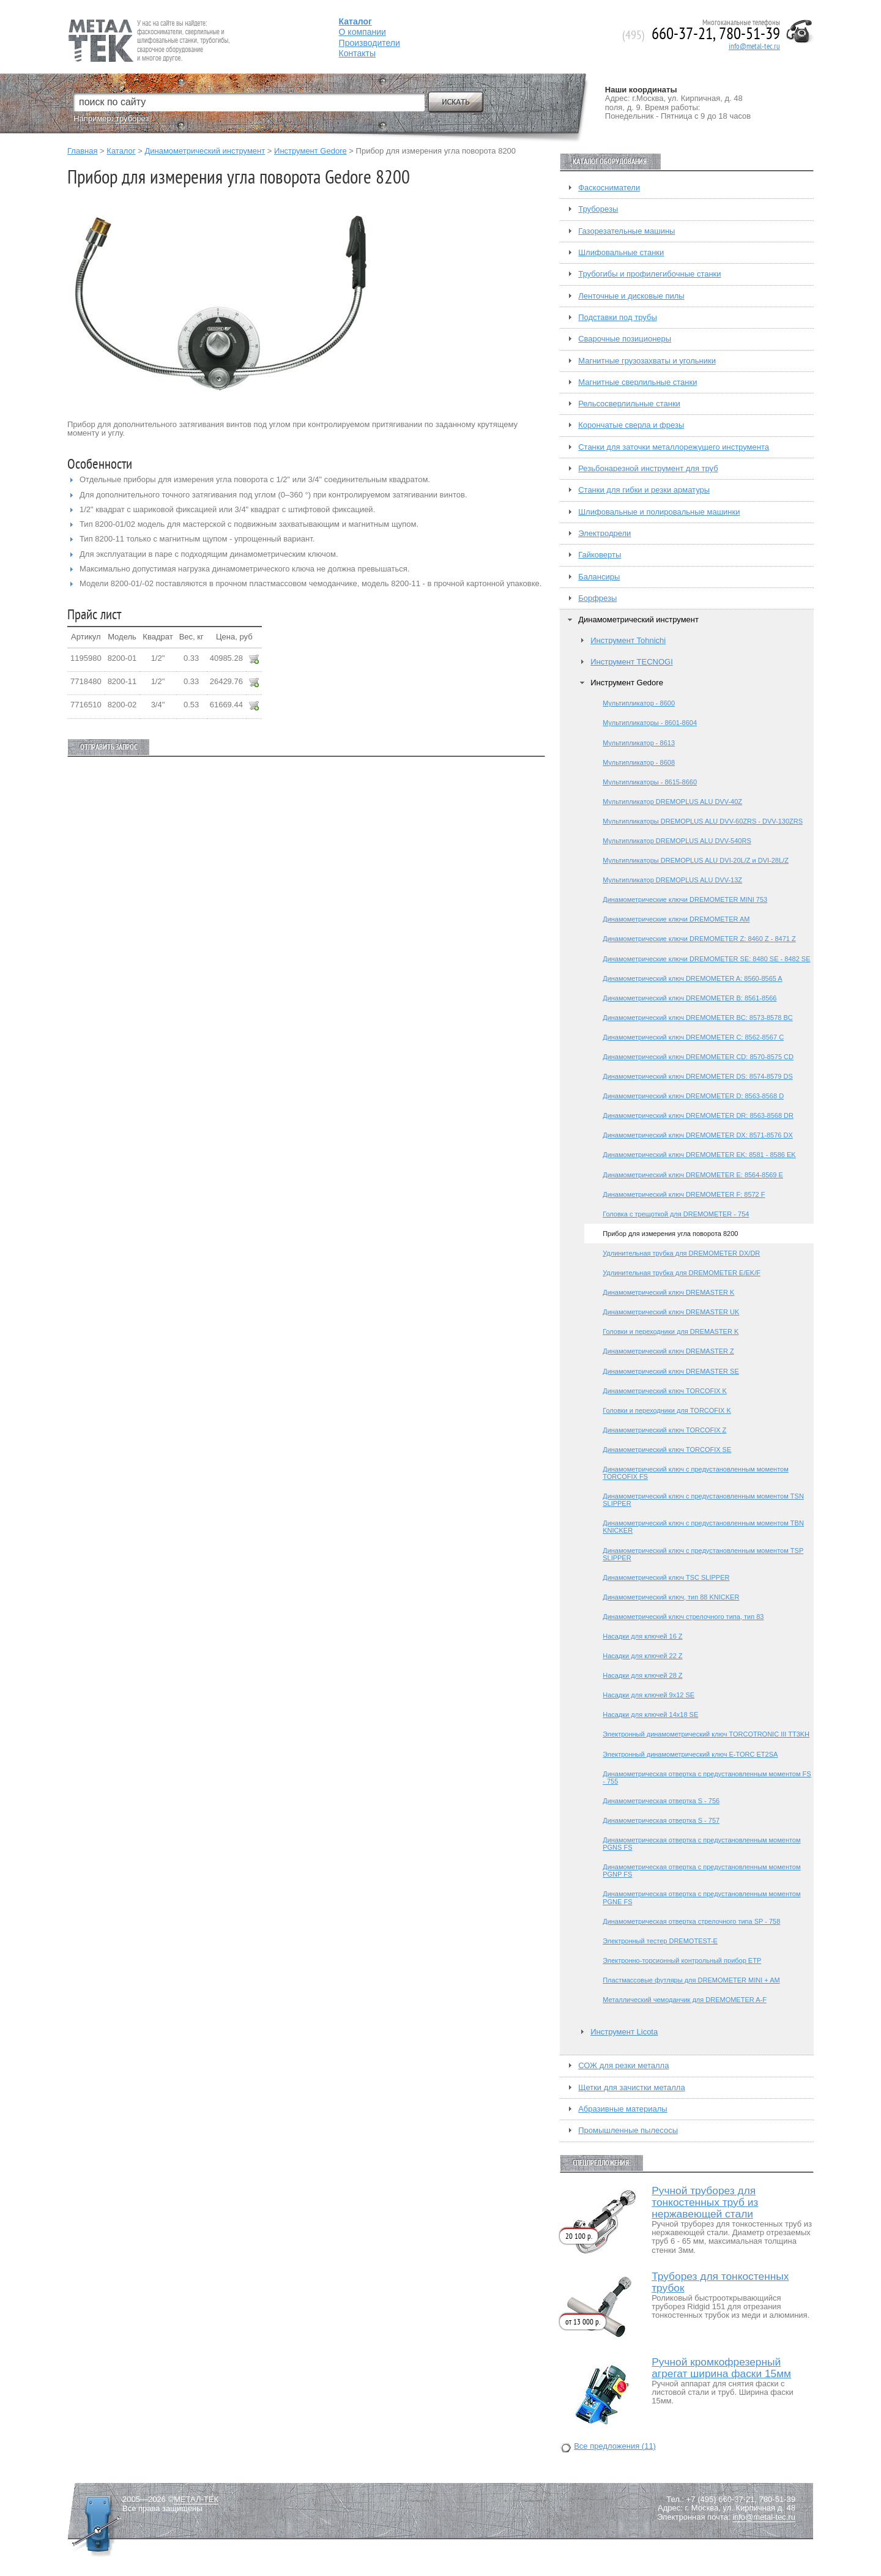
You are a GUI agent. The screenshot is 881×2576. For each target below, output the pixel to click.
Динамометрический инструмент (204, 150)
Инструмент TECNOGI (631, 662)
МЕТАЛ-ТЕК (196, 2499)
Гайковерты (599, 555)
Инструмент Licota (624, 2032)
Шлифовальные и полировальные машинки (659, 512)
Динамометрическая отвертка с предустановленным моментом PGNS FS (701, 1843)
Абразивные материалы (622, 2109)
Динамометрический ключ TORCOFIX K (665, 1390)
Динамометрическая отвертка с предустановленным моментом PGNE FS (701, 1897)
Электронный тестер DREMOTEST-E (660, 1941)
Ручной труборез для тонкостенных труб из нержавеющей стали (705, 2202)
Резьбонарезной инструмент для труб (648, 468)
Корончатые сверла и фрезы (631, 425)
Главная (82, 150)
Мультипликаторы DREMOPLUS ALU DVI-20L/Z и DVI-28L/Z (696, 860)
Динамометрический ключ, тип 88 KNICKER (671, 1597)
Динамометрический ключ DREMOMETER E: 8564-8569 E (693, 1174)
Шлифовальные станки (621, 252)
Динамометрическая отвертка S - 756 (661, 1800)
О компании (362, 32)
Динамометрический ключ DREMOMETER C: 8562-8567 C (693, 1037)
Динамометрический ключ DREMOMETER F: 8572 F (684, 1194)
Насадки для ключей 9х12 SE (648, 1695)
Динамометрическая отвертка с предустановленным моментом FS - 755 (707, 1777)
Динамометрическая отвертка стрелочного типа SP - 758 (691, 1921)
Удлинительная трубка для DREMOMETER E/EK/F (681, 1272)
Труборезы (598, 209)
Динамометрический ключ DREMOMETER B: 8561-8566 (689, 998)
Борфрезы (597, 598)
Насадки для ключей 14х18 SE (650, 1714)
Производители (369, 43)
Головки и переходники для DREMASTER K (670, 1331)
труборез (132, 118)
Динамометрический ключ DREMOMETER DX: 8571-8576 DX (698, 1135)
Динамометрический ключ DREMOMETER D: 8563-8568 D (693, 1096)
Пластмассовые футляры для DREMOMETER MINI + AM (691, 1980)
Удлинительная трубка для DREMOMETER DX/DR (681, 1253)
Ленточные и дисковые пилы (631, 296)
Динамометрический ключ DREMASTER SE (671, 1371)
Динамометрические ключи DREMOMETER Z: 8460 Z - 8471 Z (699, 938)
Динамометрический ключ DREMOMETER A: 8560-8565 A (692, 978)
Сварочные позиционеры (624, 339)
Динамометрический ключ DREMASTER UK (671, 1312)
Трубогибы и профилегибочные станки (649, 274)
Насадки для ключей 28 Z (642, 1675)
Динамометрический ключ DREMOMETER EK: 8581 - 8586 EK (699, 1154)
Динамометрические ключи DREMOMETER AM (676, 919)
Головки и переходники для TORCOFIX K (667, 1410)
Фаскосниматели (609, 188)
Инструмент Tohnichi (628, 640)
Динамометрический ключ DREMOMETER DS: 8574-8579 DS (698, 1076)
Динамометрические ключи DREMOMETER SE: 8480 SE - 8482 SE (706, 958)
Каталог (120, 150)
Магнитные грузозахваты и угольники (647, 361)
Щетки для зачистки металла (631, 2087)
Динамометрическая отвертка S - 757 (661, 1820)
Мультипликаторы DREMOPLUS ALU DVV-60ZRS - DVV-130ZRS (703, 821)
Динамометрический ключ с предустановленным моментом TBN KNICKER (703, 1526)
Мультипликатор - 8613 (639, 742)
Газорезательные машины (626, 231)
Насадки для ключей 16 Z (642, 1636)
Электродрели (604, 533)
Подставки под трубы (617, 317)
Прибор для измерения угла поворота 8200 (670, 1233)
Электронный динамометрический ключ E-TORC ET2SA (690, 1754)
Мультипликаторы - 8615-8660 (650, 782)
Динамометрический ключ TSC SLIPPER (666, 1577)
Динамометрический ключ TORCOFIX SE (667, 1449)
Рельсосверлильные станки (629, 404)
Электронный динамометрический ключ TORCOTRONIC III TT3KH (706, 1734)
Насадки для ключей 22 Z (642, 1655)
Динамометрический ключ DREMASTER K (668, 1292)
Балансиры (599, 577)
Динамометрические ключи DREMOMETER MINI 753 (685, 899)
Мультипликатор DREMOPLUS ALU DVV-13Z (672, 880)
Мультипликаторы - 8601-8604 (650, 722)
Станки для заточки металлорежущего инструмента (673, 447)
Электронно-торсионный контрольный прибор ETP (682, 1960)
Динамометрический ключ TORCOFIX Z (664, 1430)
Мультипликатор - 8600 (639, 703)
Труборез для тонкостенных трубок (720, 2282)
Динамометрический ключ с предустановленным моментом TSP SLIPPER (703, 1554)
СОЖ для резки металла (623, 2065)
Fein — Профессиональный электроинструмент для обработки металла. (147, 26)
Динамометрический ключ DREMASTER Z (668, 1351)
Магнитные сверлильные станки (637, 382)
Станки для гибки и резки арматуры (644, 490)
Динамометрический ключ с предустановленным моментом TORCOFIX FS (696, 1472)
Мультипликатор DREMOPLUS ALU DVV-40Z (672, 801)
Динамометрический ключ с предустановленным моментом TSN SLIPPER (703, 1499)
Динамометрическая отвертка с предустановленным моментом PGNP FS (701, 1870)
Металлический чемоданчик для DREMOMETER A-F (685, 1999)
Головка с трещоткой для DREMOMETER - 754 (676, 1214)
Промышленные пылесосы (628, 2130)
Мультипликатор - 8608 (639, 762)
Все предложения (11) (615, 2446)
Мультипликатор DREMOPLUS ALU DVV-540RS (677, 840)
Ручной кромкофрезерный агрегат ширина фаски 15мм (721, 2368)
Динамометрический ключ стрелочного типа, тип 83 (683, 1616)
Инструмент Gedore (310, 150)
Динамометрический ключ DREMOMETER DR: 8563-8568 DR (698, 1115)
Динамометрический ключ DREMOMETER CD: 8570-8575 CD (698, 1056)
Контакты (357, 53)
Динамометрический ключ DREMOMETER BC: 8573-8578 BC (698, 1017)
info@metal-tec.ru (754, 46)
